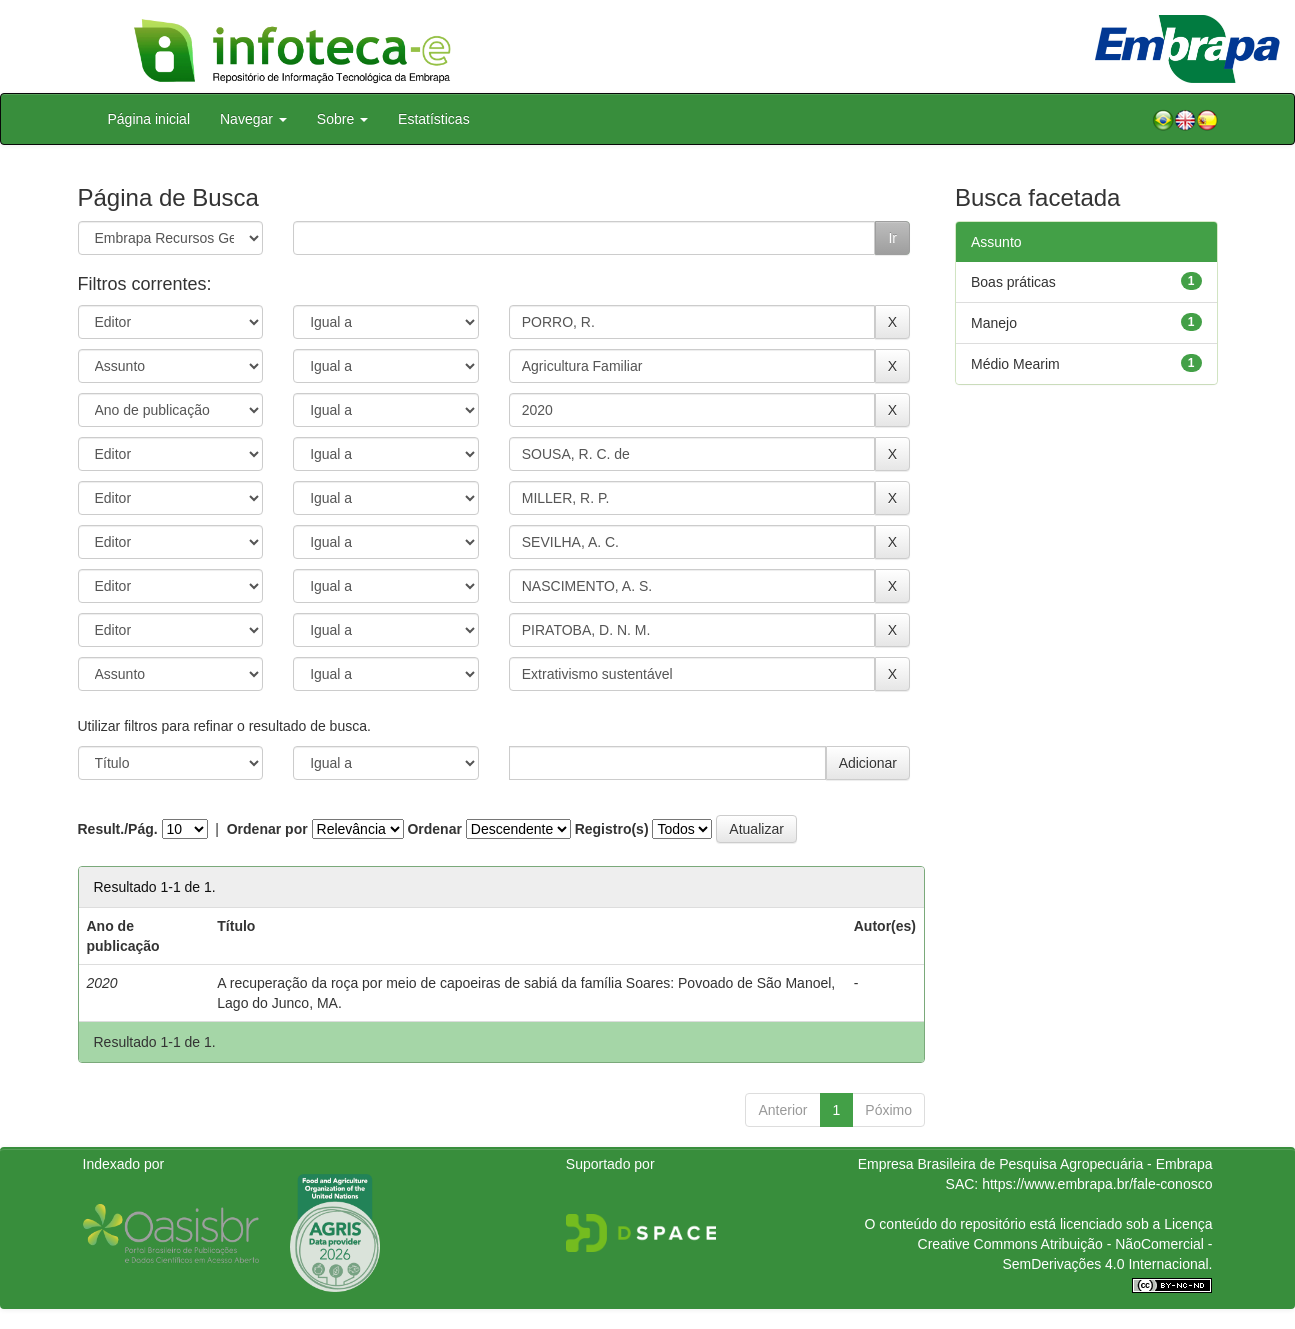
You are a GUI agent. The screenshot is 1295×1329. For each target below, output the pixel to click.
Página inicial (149, 119)
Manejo (994, 323)
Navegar (253, 119)
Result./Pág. (118, 829)
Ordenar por (267, 829)
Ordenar (434, 829)
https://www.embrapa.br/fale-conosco (1097, 1184)
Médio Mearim (1015, 364)
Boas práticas (1013, 282)
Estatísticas (434, 119)
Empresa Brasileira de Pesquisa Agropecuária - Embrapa (1035, 1164)
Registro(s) (612, 829)
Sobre (342, 119)
